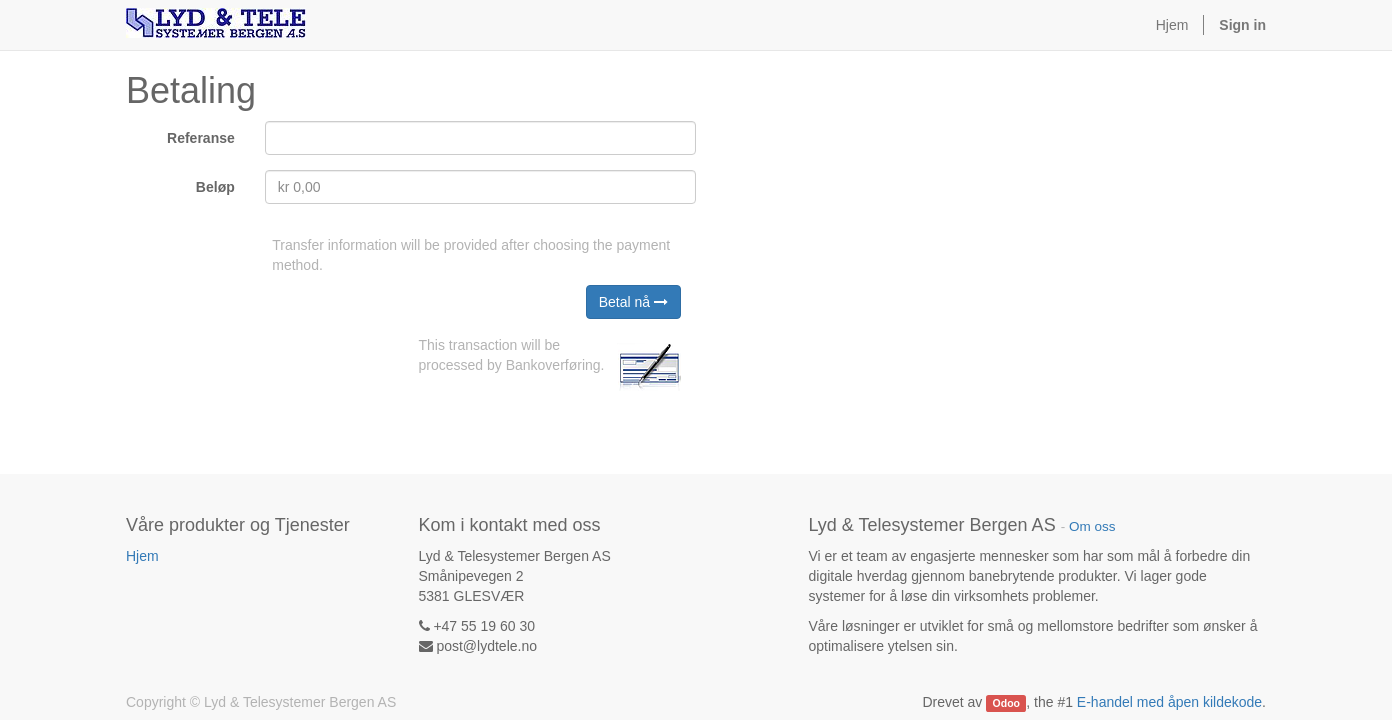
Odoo (1006, 703)
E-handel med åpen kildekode (1169, 702)
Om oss (1092, 526)
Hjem (142, 556)
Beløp (215, 187)
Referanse (201, 138)
